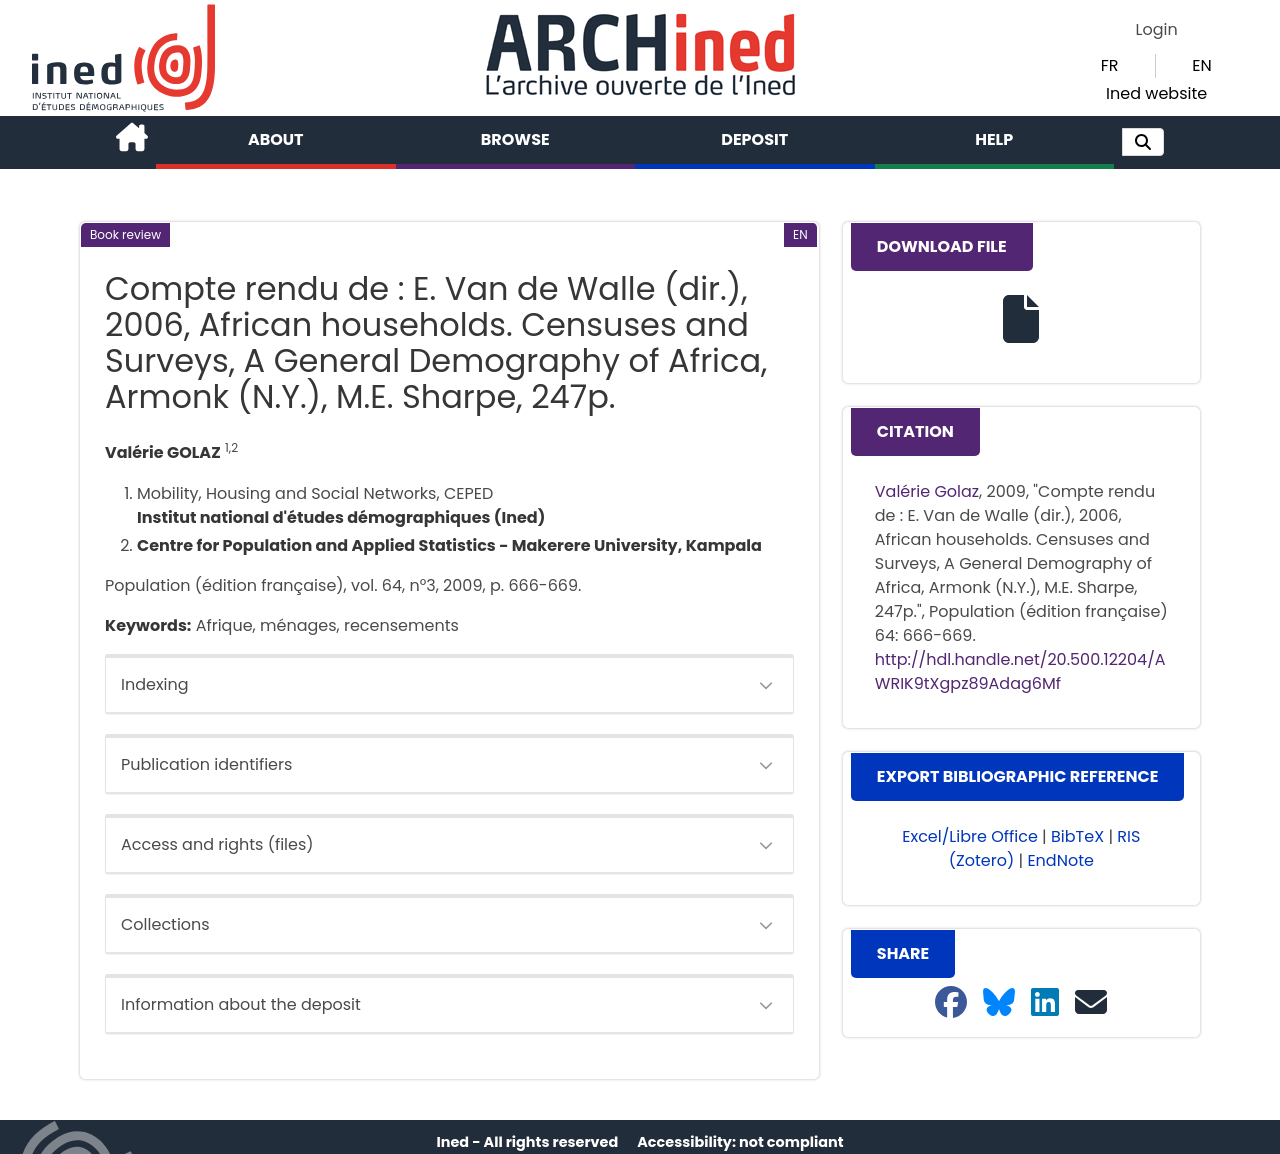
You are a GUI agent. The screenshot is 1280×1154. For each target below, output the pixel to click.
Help (994, 139)
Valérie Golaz (927, 491)
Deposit (754, 139)
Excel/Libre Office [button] (970, 836)
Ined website (1156, 93)
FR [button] (1110, 65)
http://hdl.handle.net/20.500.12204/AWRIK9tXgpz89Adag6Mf (1020, 671)
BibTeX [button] (1077, 836)
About (276, 139)
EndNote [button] (1060, 860)
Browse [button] (515, 139)
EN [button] (1201, 65)
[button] (1143, 142)
